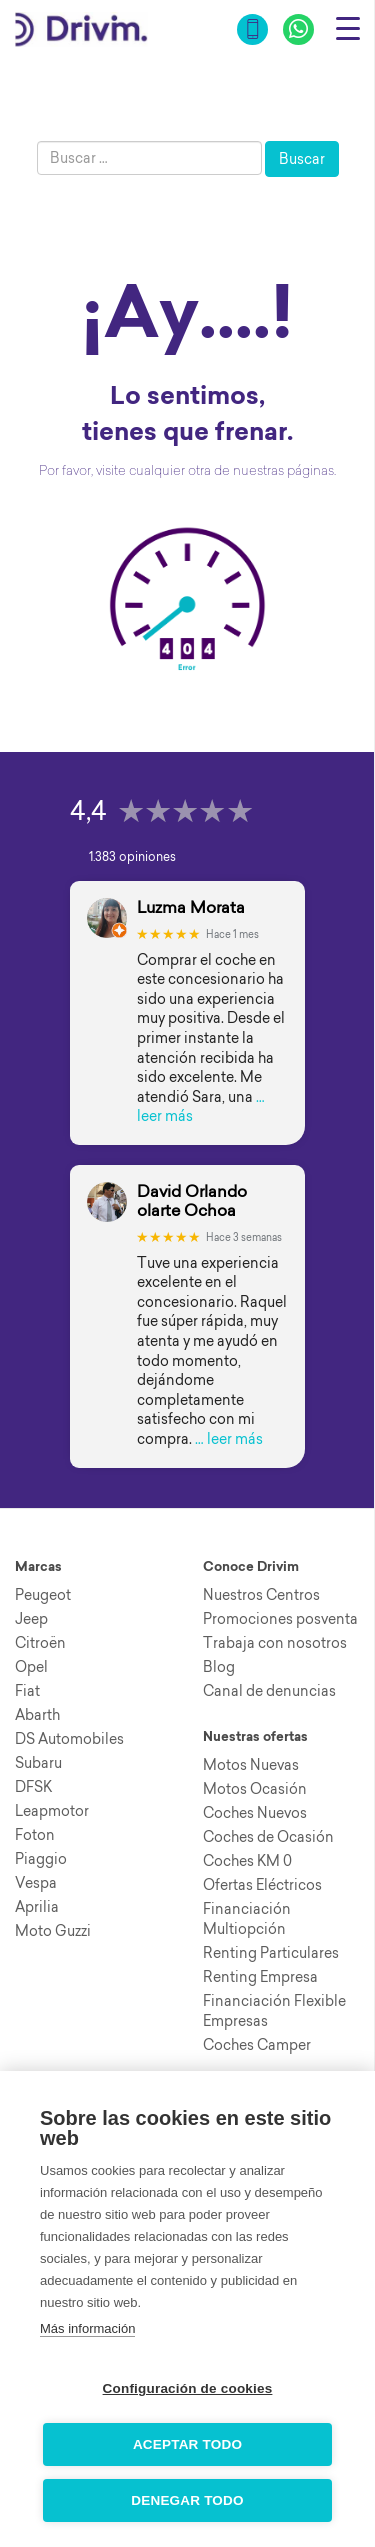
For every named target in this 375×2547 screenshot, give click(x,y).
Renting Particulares (271, 1953)
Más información (87, 2328)
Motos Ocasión (255, 1789)
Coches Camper (257, 2045)
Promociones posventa (280, 1619)
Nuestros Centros (261, 1595)
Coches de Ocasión (268, 1837)
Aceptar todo (187, 2444)
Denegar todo (187, 2500)
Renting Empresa (260, 1977)
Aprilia (37, 1907)
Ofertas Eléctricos (262, 1885)
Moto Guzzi (53, 1931)
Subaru (38, 1763)
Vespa (36, 1883)
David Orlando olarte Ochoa (192, 1201)
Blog (219, 1667)
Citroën (40, 1643)
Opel (31, 1667)
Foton (35, 1835)
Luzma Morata (191, 907)
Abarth (37, 1715)
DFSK (33, 1787)
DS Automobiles (69, 1739)
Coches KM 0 (247, 1861)
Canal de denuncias (269, 1691)
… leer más (229, 1439)
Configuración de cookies (188, 2388)
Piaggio (41, 1859)
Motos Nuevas (251, 1765)
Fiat (27, 1691)
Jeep (31, 1619)
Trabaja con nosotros (275, 1643)
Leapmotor (52, 1811)
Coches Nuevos (255, 1813)
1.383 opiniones (132, 856)
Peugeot (43, 1595)
